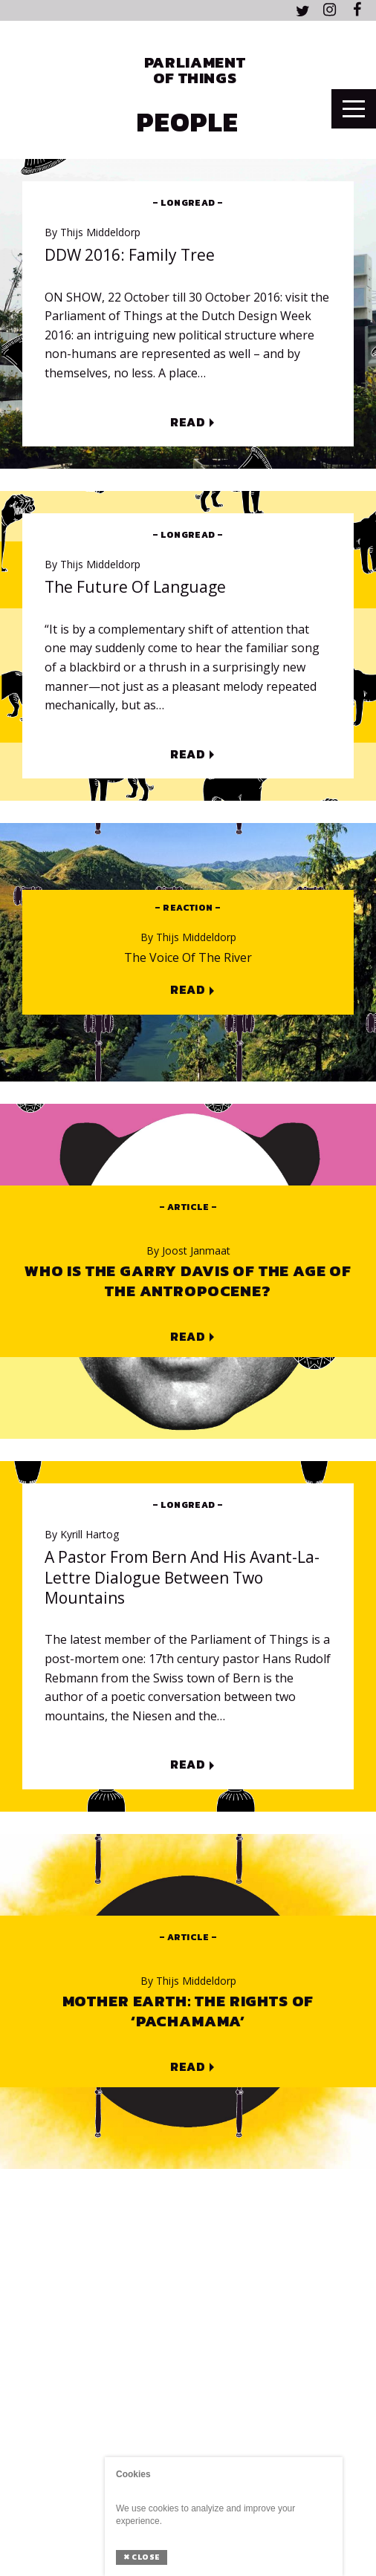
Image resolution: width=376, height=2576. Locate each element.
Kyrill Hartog (82, 1534)
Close (141, 2557)
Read (188, 422)
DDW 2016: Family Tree (130, 255)
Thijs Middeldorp (92, 232)
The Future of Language (135, 587)
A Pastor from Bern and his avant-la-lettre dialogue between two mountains (182, 1577)
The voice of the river (188, 958)
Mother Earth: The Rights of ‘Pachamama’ (188, 2011)
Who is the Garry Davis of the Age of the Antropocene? (188, 1281)
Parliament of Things (194, 69)
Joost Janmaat (188, 1251)
